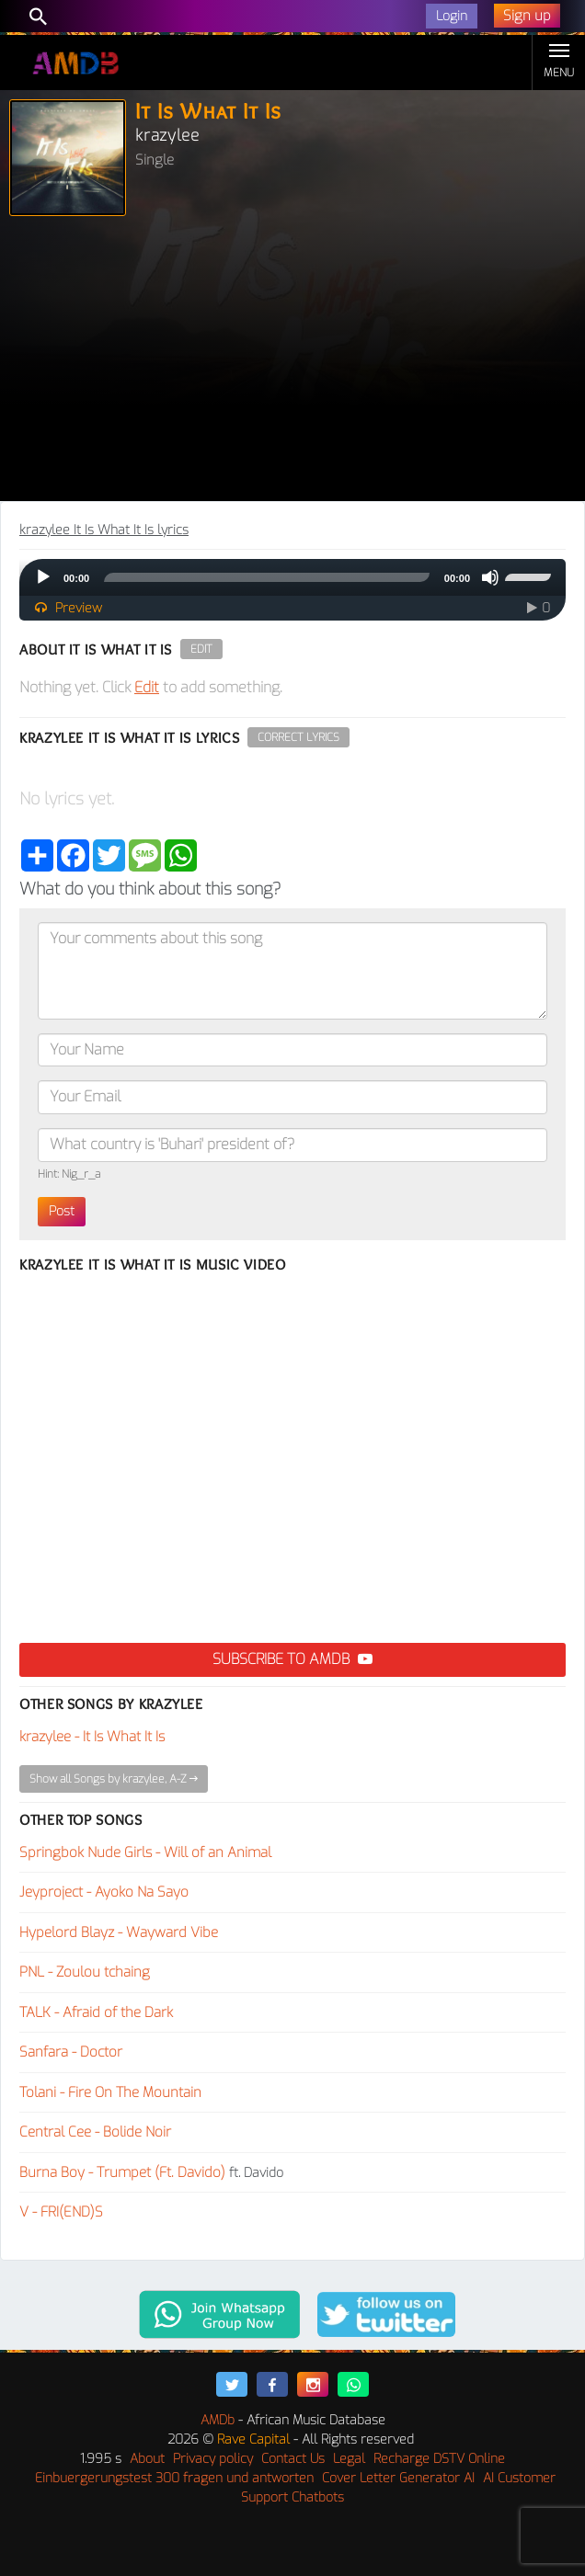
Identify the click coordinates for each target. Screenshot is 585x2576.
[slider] (267, 577)
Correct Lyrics (298, 737)
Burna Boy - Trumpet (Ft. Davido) (122, 2172)
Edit (201, 649)
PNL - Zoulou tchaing (84, 1972)
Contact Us (293, 2459)
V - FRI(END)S (61, 2212)
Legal (349, 2459)
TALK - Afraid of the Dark (96, 2012)
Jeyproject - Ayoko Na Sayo (104, 1892)
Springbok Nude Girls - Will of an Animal (145, 1852)
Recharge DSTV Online (439, 2459)
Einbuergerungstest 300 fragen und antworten (174, 2478)
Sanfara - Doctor (70, 2052)
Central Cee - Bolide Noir (95, 2132)
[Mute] (490, 577)
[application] (292, 577)
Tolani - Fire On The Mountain (110, 2092)
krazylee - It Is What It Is (92, 1736)
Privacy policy (213, 2459)
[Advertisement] (292, 363)
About (147, 2459)
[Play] (43, 577)
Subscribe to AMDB (292, 1659)
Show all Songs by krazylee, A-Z (113, 1779)
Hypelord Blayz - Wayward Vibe (118, 1932)
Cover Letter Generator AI (398, 2478)
